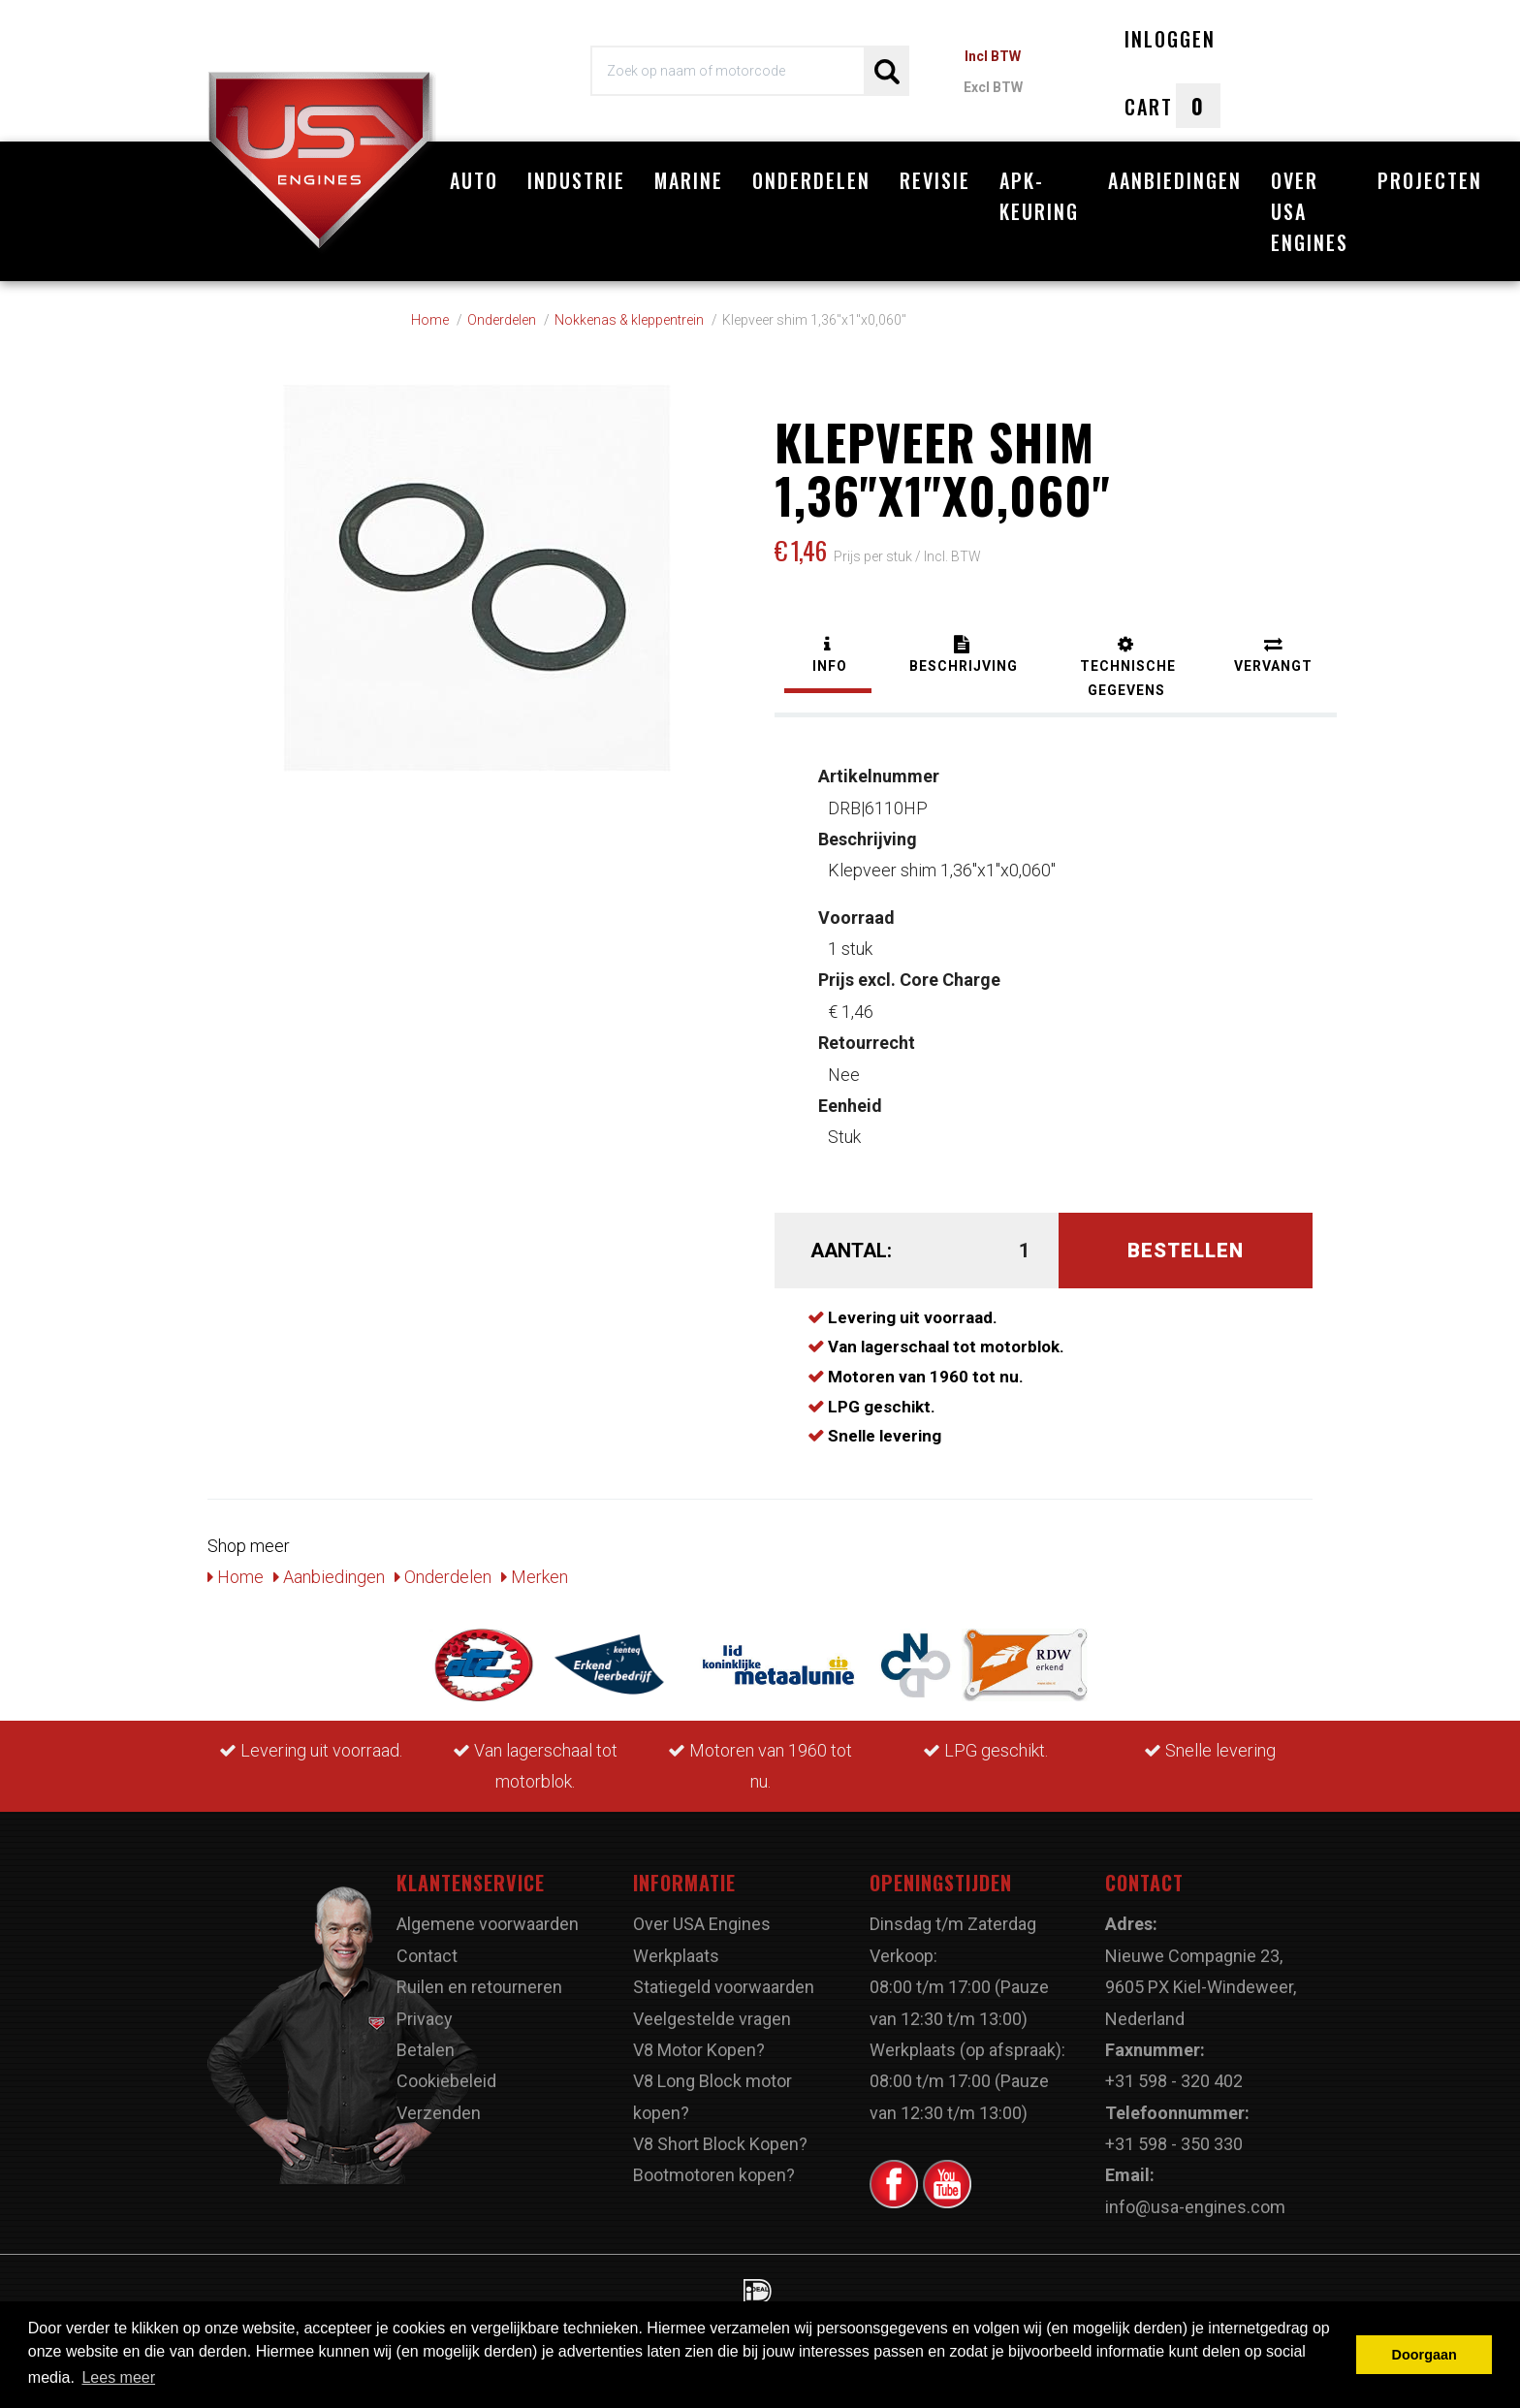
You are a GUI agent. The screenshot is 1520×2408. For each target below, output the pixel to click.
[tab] (827, 656)
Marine (688, 180)
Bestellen (1185, 1250)
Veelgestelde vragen (712, 2019)
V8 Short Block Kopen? (720, 2144)
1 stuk (856, 933)
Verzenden (438, 2113)
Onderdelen (811, 180)
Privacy (424, 2019)
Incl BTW (993, 56)
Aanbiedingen (1175, 180)
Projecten (1430, 180)
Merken (534, 1577)
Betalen (425, 2050)
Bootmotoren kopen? (714, 2175)
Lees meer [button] (118, 2377)
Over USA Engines (1309, 211)
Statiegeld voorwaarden (723, 1987)
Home (235, 1577)
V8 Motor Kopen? (699, 2050)
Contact (427, 1956)
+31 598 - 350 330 (1174, 2144)
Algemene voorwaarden (487, 1924)
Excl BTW (993, 87)
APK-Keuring (1039, 196)
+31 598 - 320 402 (1174, 2081)
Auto (474, 180)
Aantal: (851, 1250)
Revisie (935, 180)
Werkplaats (676, 1956)
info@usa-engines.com (1195, 2207)
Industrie (576, 180)
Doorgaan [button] (1424, 2354)
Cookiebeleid (446, 2081)
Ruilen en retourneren (479, 1987)
